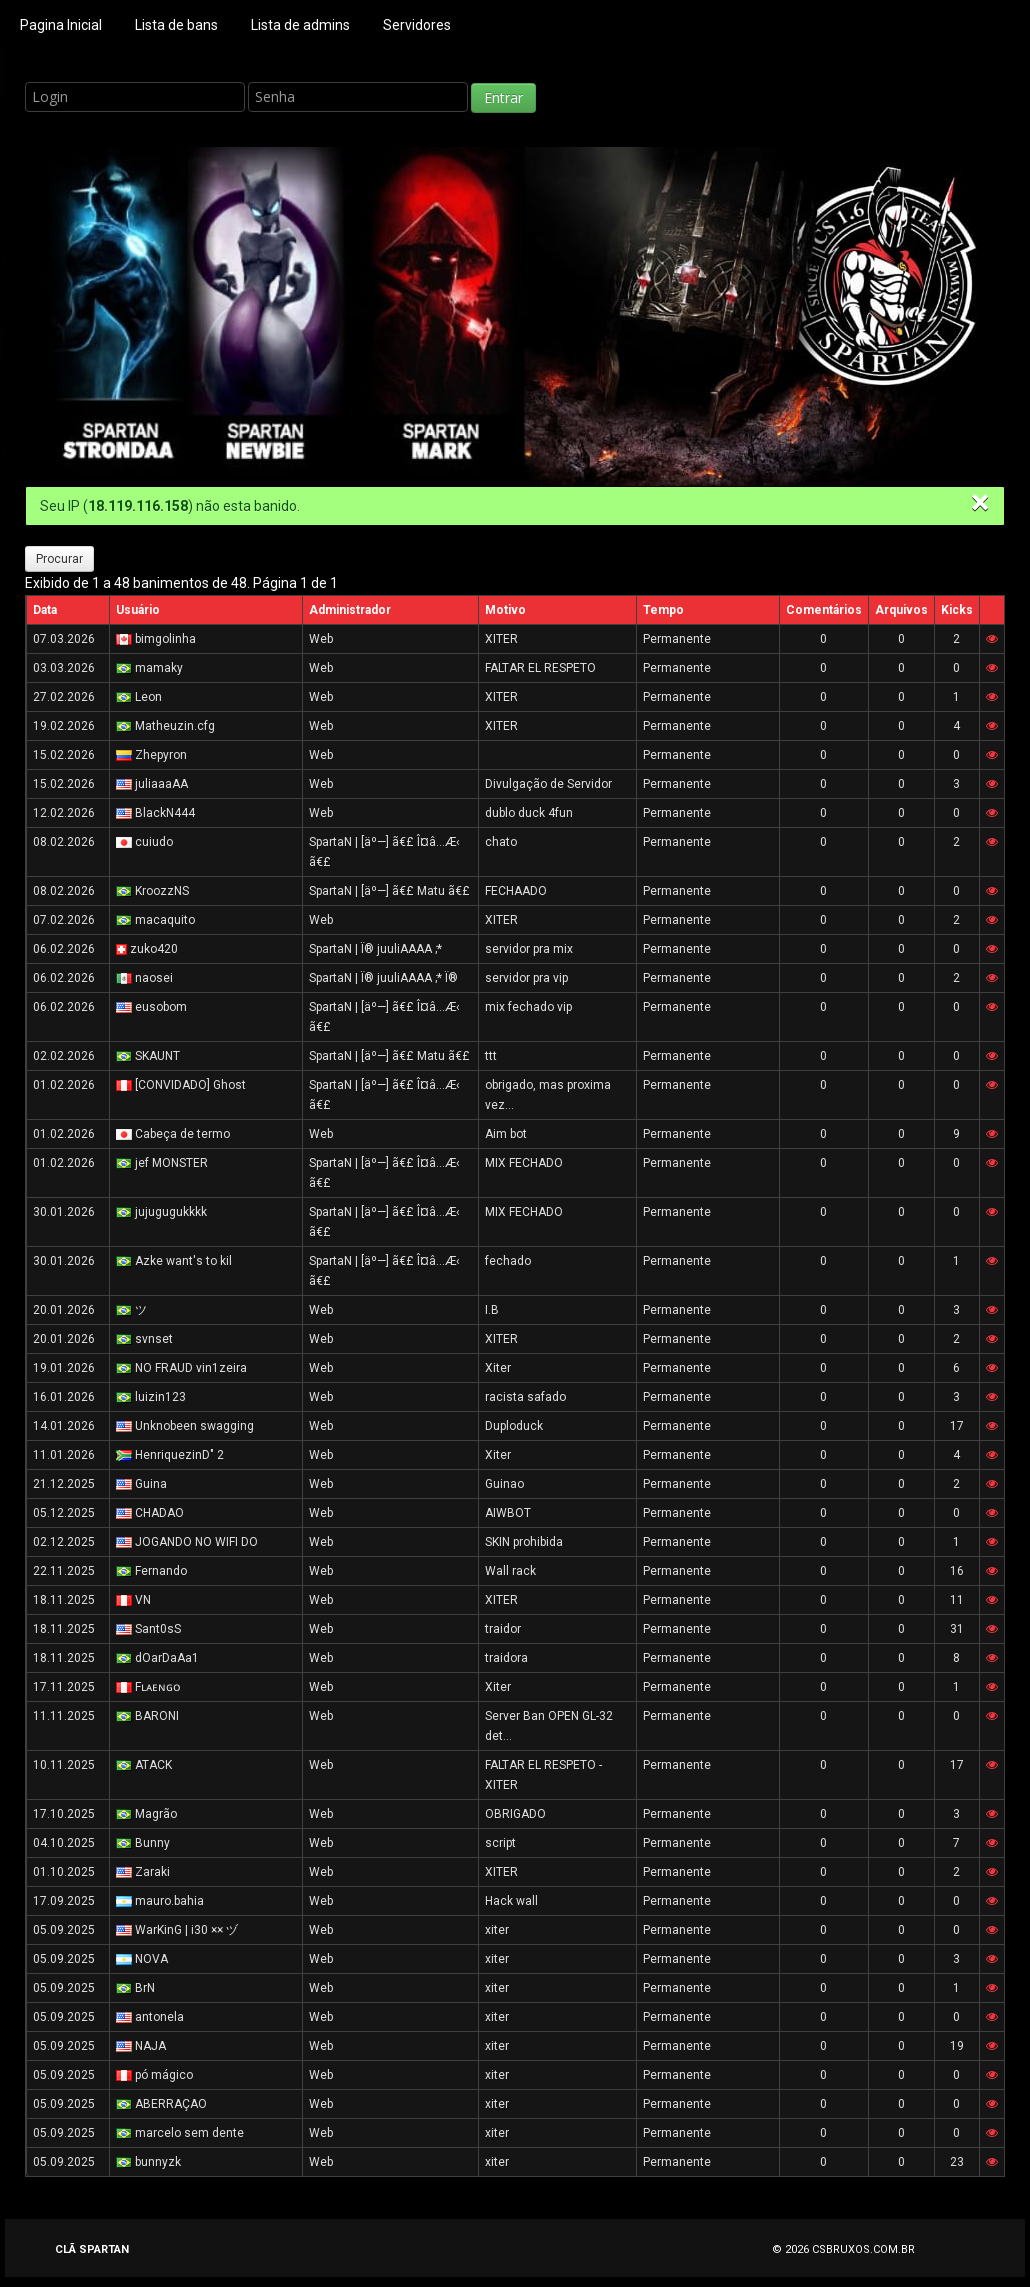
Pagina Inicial (61, 25)
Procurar (59, 559)
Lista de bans (176, 25)
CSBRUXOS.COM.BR (863, 2249)
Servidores (417, 25)
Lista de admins (300, 25)
